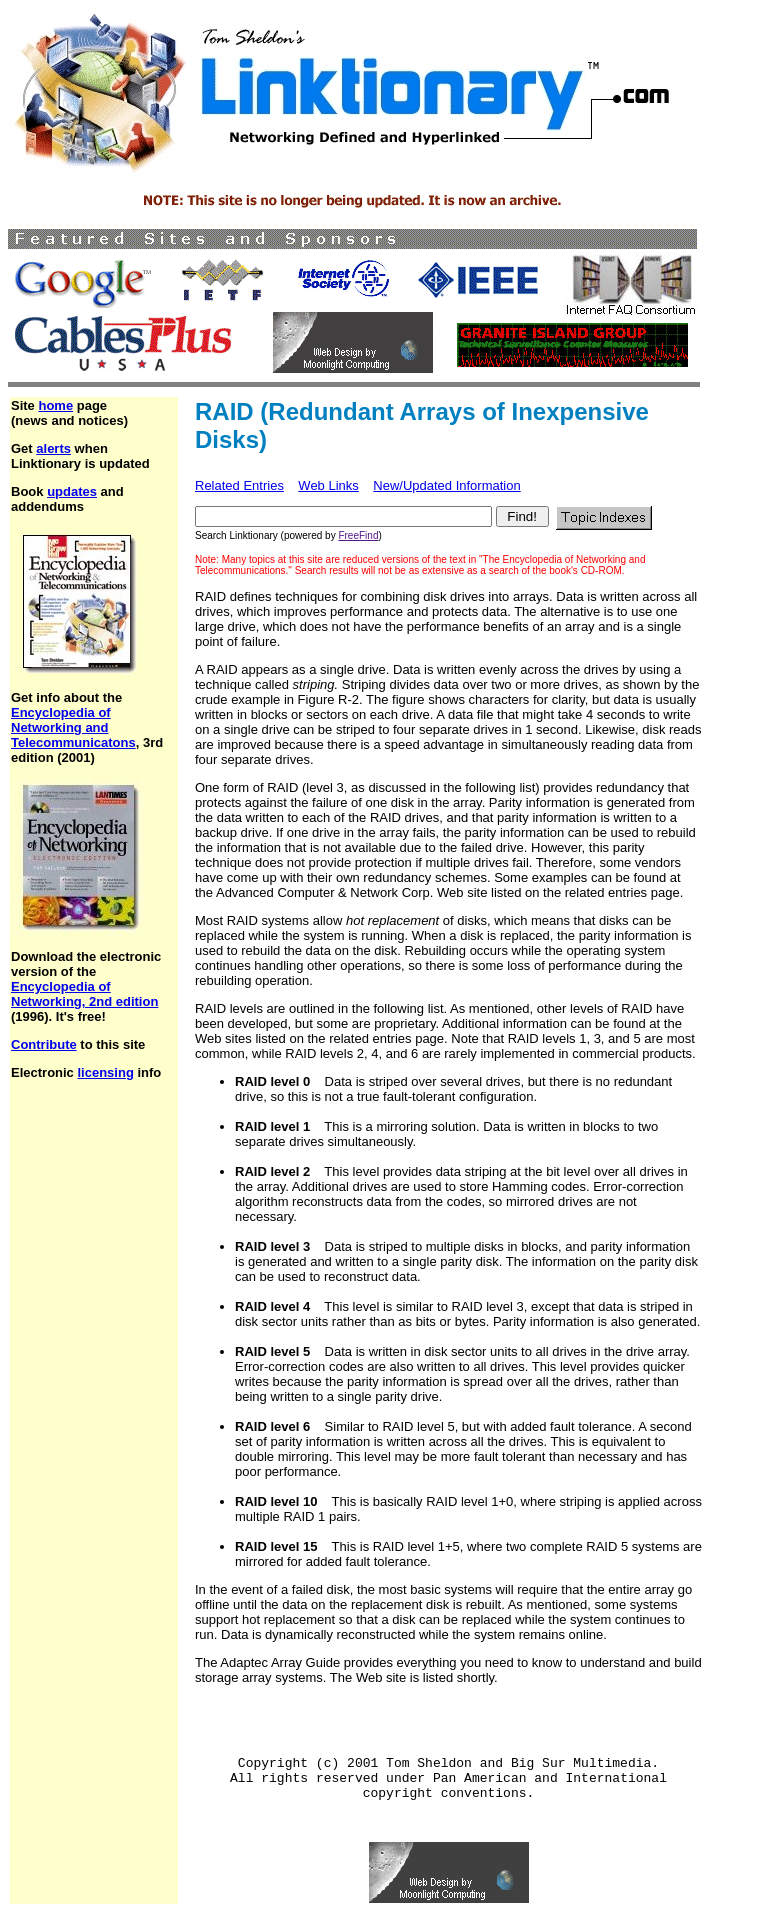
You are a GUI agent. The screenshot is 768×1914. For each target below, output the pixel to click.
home (55, 405)
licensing (105, 1072)
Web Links (328, 485)
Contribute (44, 1044)
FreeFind (358, 535)
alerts (53, 448)
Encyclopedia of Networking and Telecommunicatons (73, 727)
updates (72, 491)
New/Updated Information (446, 485)
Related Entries (239, 485)
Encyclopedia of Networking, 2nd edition (84, 994)
